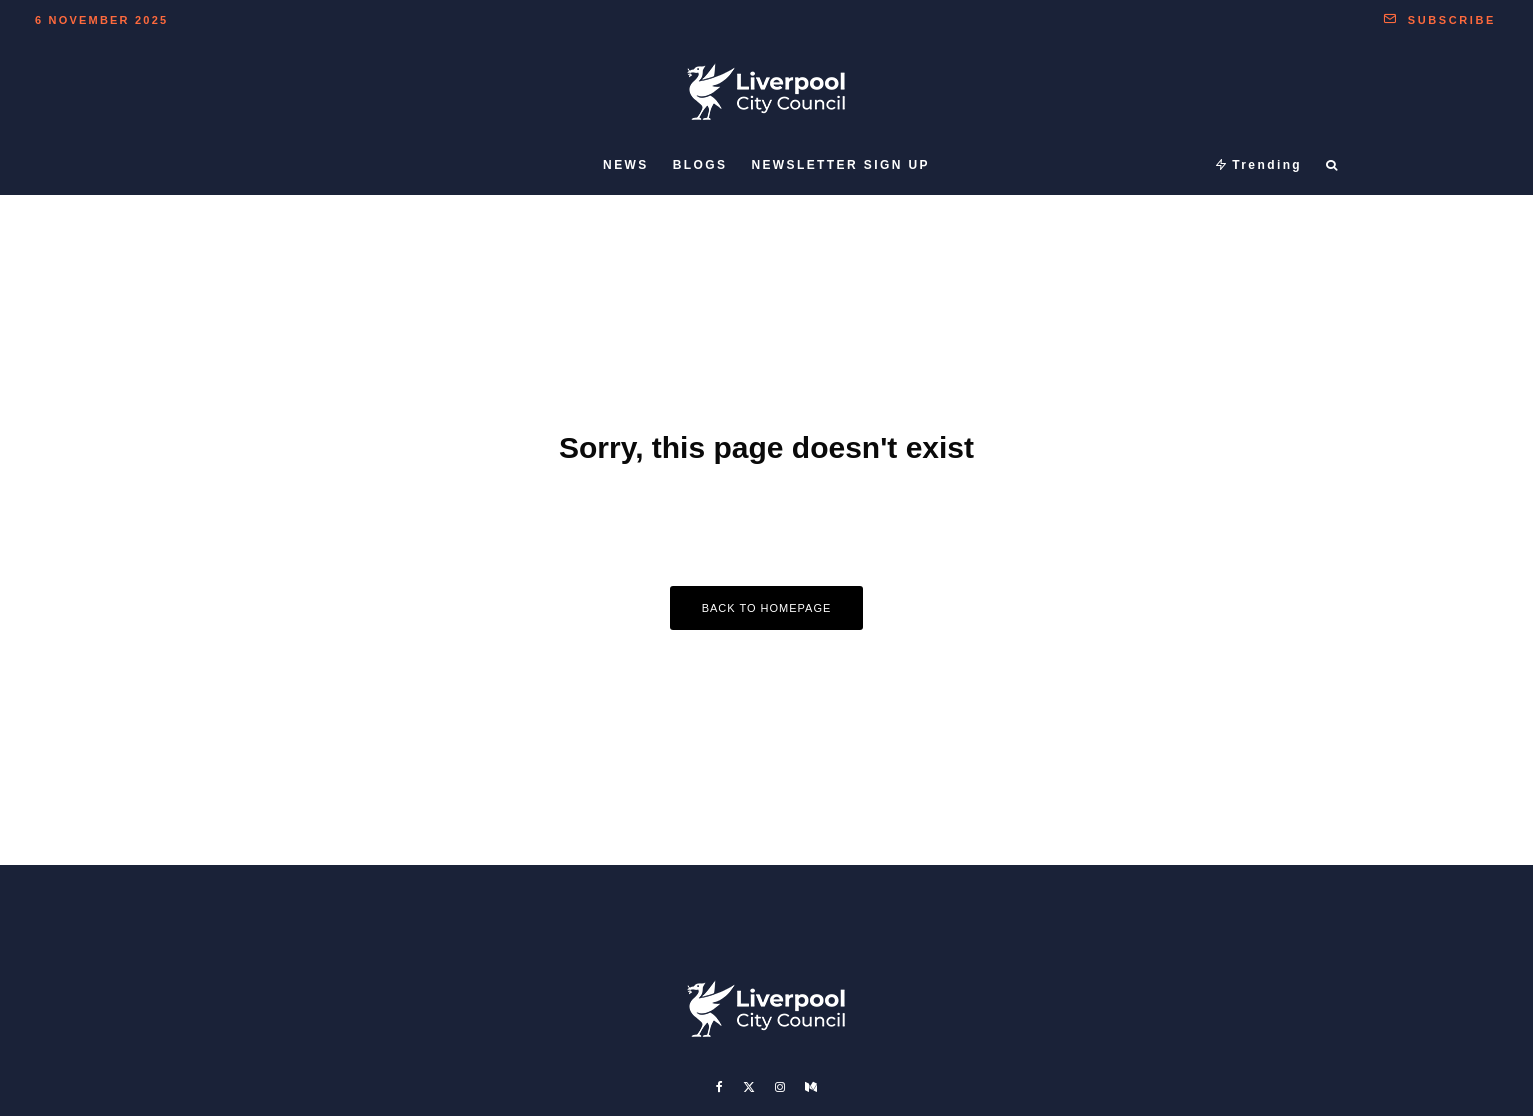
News (626, 165)
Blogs (700, 165)
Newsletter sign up (840, 165)
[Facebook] (719, 1087)
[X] (749, 1087)
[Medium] (811, 1087)
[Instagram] (780, 1087)
